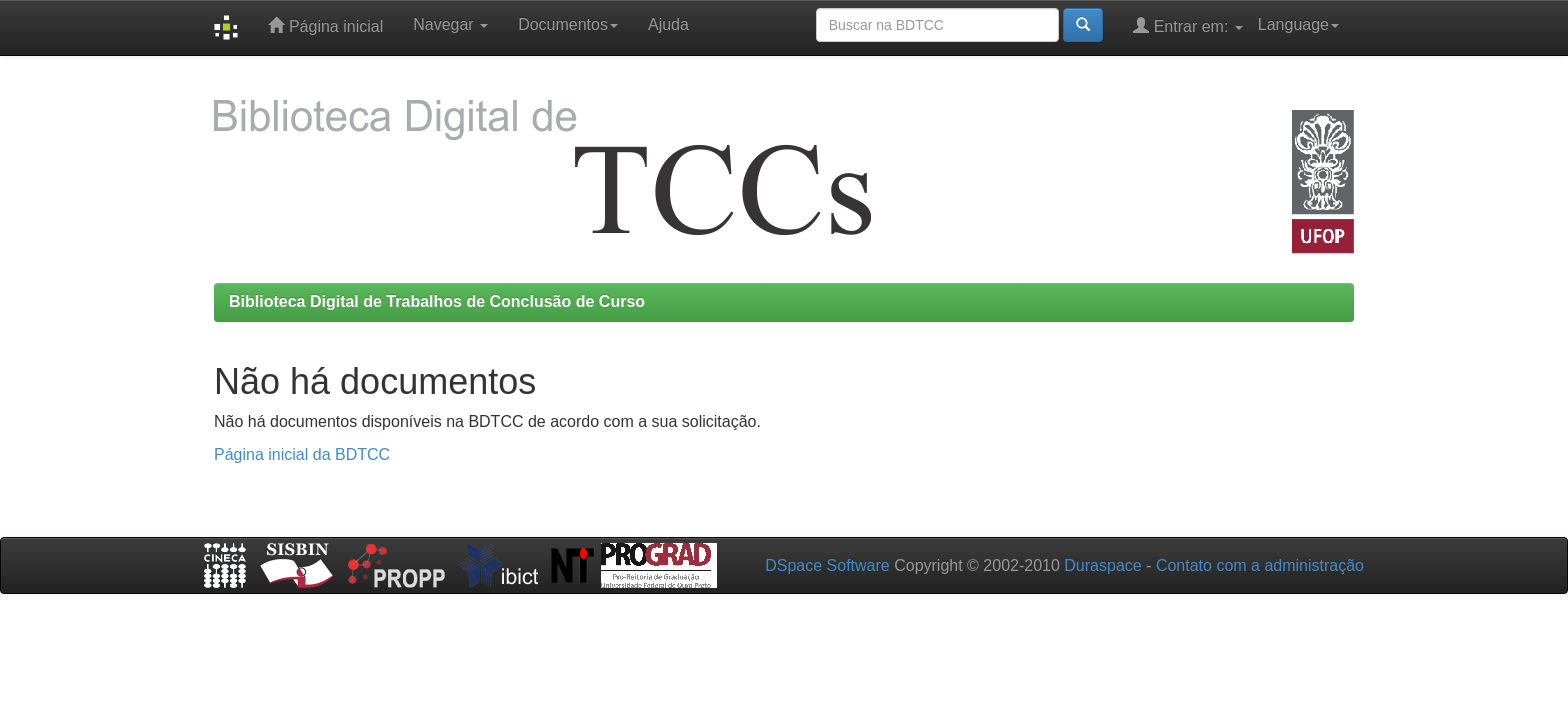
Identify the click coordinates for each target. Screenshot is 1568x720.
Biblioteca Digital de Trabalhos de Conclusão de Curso (437, 301)
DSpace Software (827, 565)
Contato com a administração (1260, 565)
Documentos (568, 24)
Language (1298, 24)
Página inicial (325, 25)
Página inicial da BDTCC (302, 454)
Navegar (450, 24)
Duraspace (1102, 565)
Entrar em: (1188, 25)
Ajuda (668, 24)
